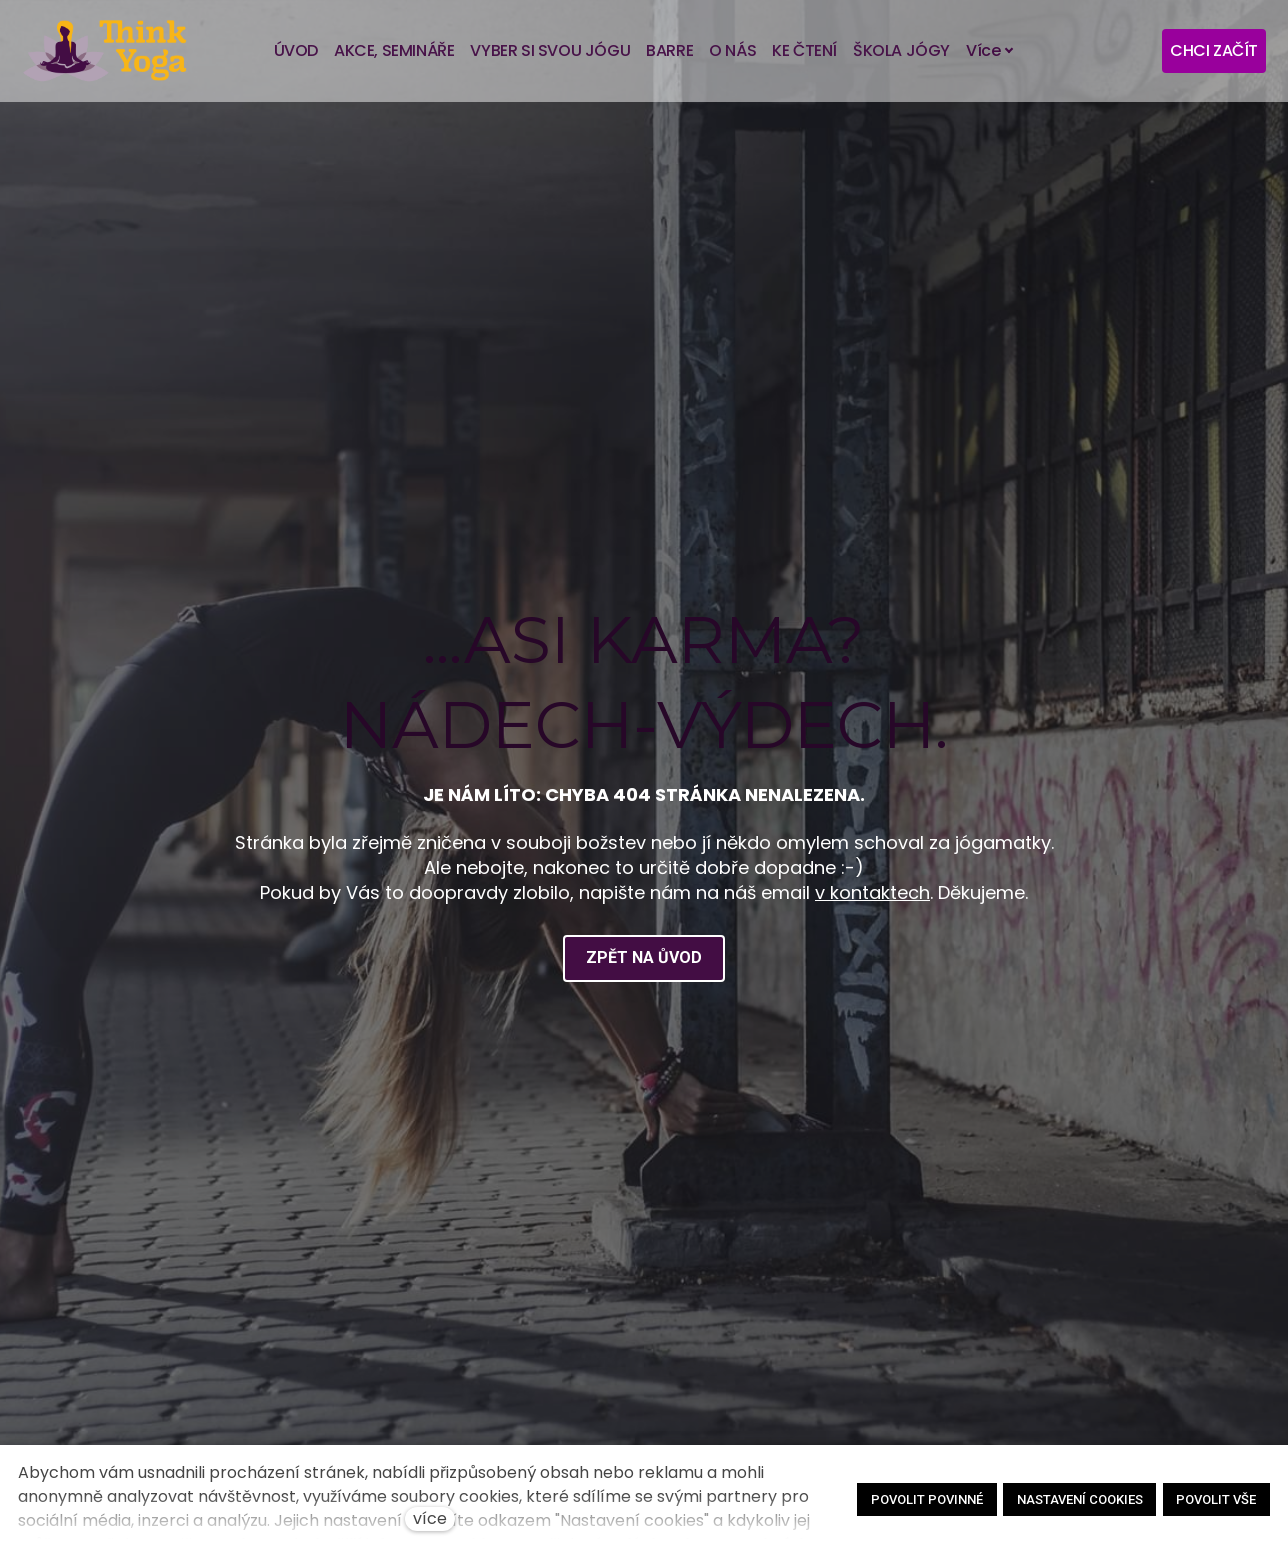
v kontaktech (872, 904)
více (430, 1518)
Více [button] (990, 50)
